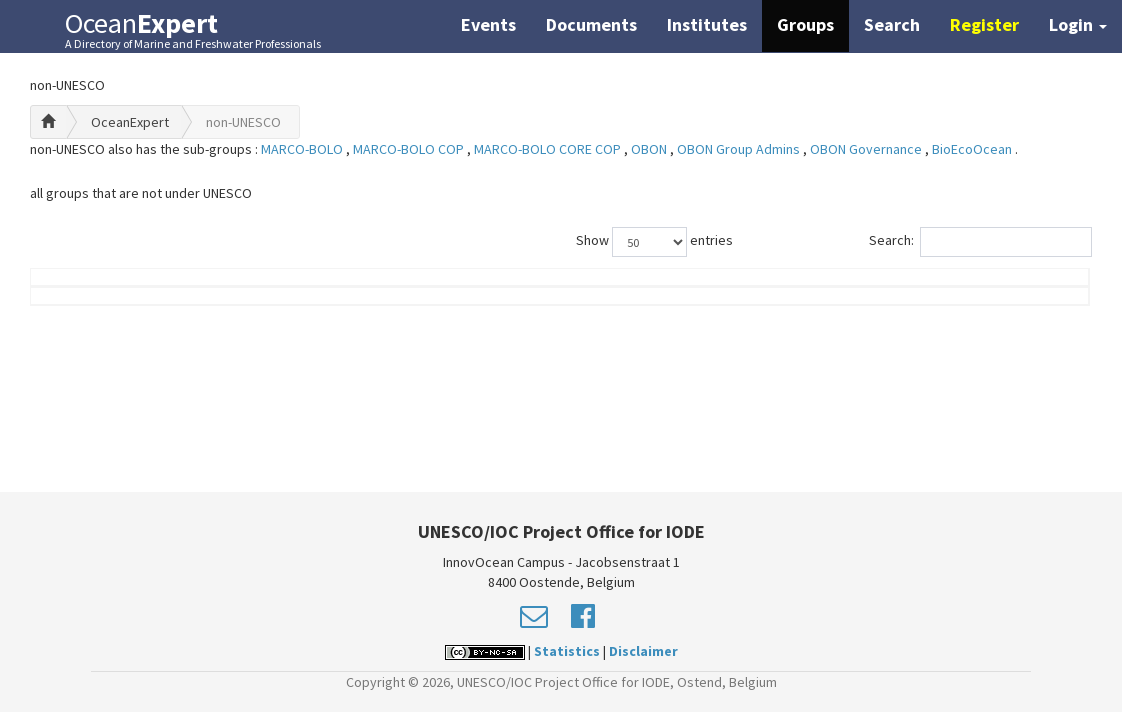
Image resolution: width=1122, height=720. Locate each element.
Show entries (654, 242)
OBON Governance (867, 149)
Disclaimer (643, 651)
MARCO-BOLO (303, 149)
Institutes (707, 24)
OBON (650, 149)
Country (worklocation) (988, 297)
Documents (591, 24)
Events (488, 24)
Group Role (817, 307)
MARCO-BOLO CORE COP (549, 149)
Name (110, 307)
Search (892, 24)
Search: (980, 242)
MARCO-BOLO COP (410, 149)
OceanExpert (130, 122)
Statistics (567, 651)
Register (984, 24)
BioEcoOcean (973, 149)
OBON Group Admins (740, 149)
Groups (805, 24)
